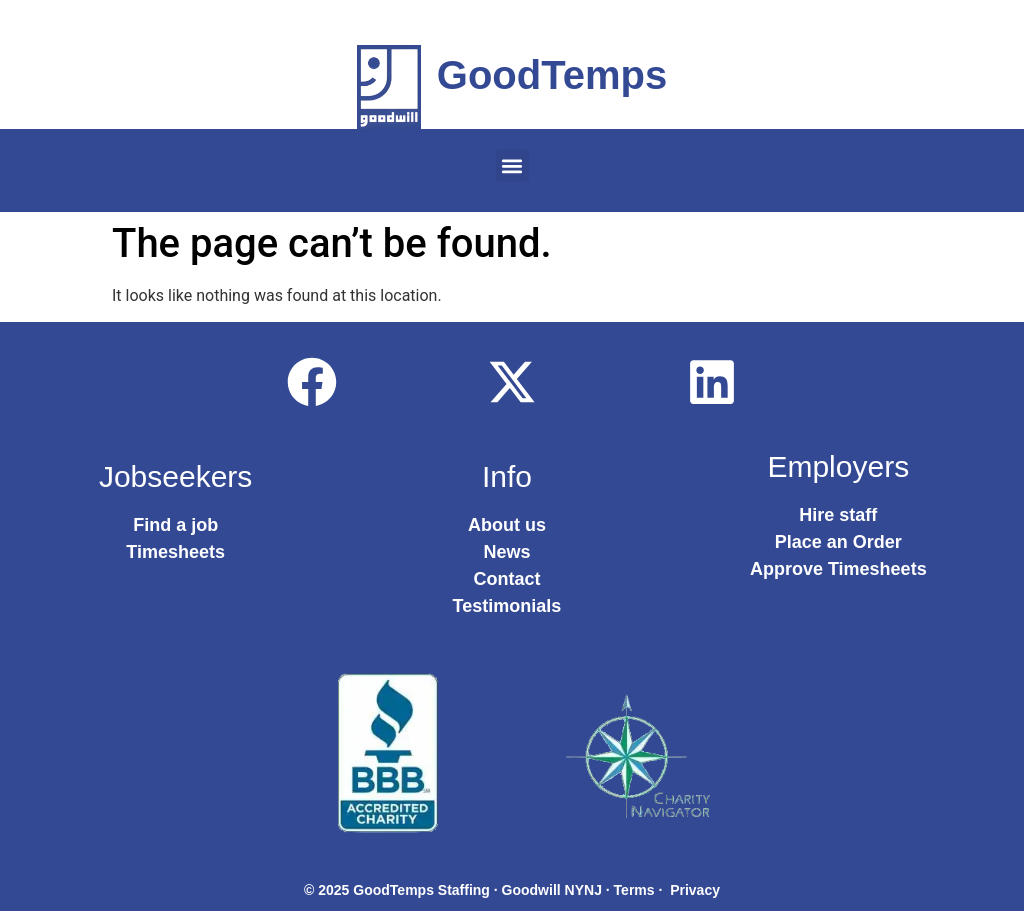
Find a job (175, 525)
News (506, 552)
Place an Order (838, 542)
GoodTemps (552, 75)
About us (507, 525)
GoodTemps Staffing (421, 890)
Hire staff (838, 515)
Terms (634, 890)
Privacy (695, 890)
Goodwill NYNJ (552, 890)
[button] (512, 165)
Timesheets (175, 552)
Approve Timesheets (838, 569)
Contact (506, 579)
